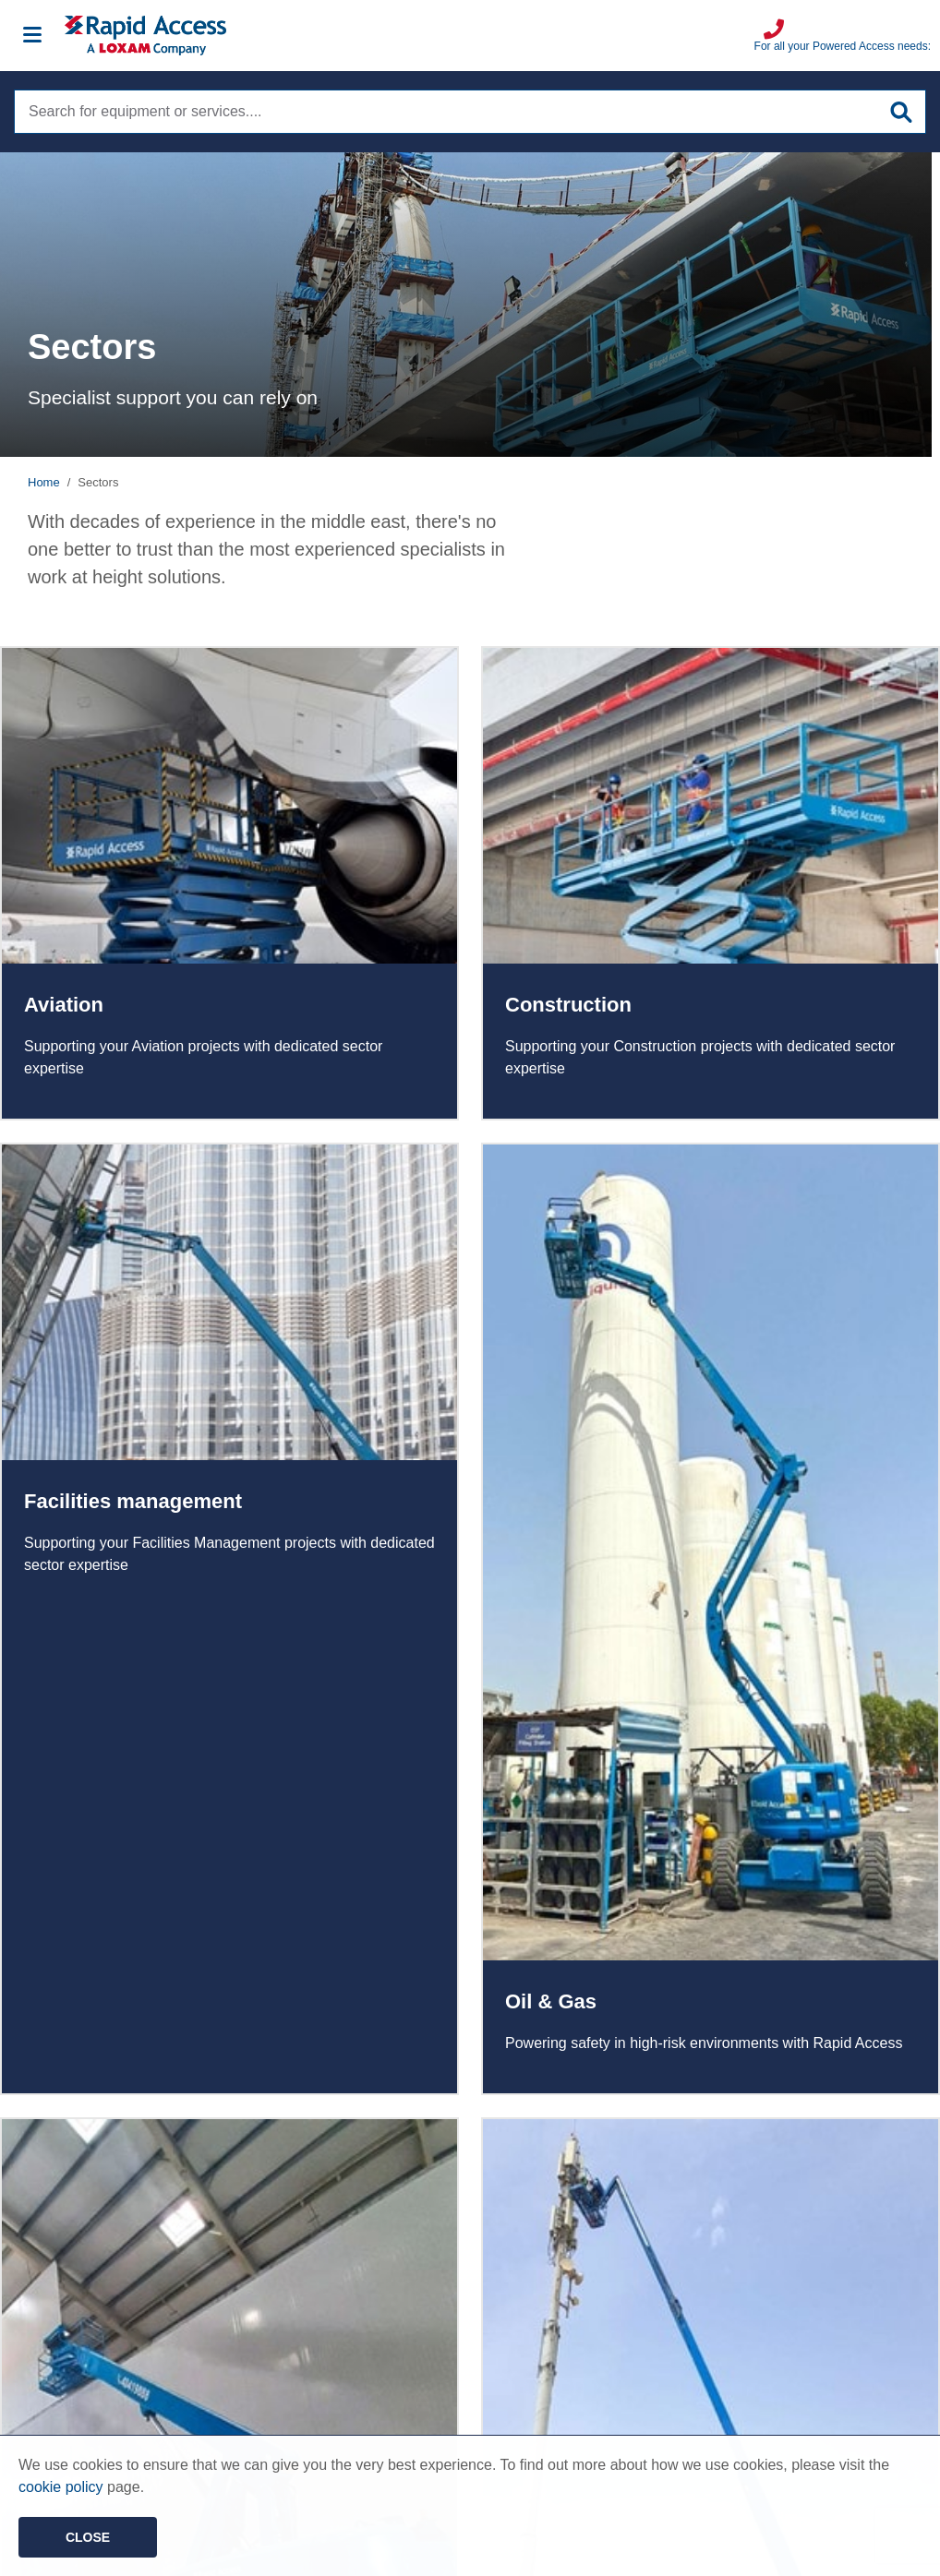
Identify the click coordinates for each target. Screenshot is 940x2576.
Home (44, 482)
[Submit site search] (901, 112)
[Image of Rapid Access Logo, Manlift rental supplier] (409, 35)
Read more (229, 883)
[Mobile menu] (32, 35)
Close (88, 2537)
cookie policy (60, 2487)
